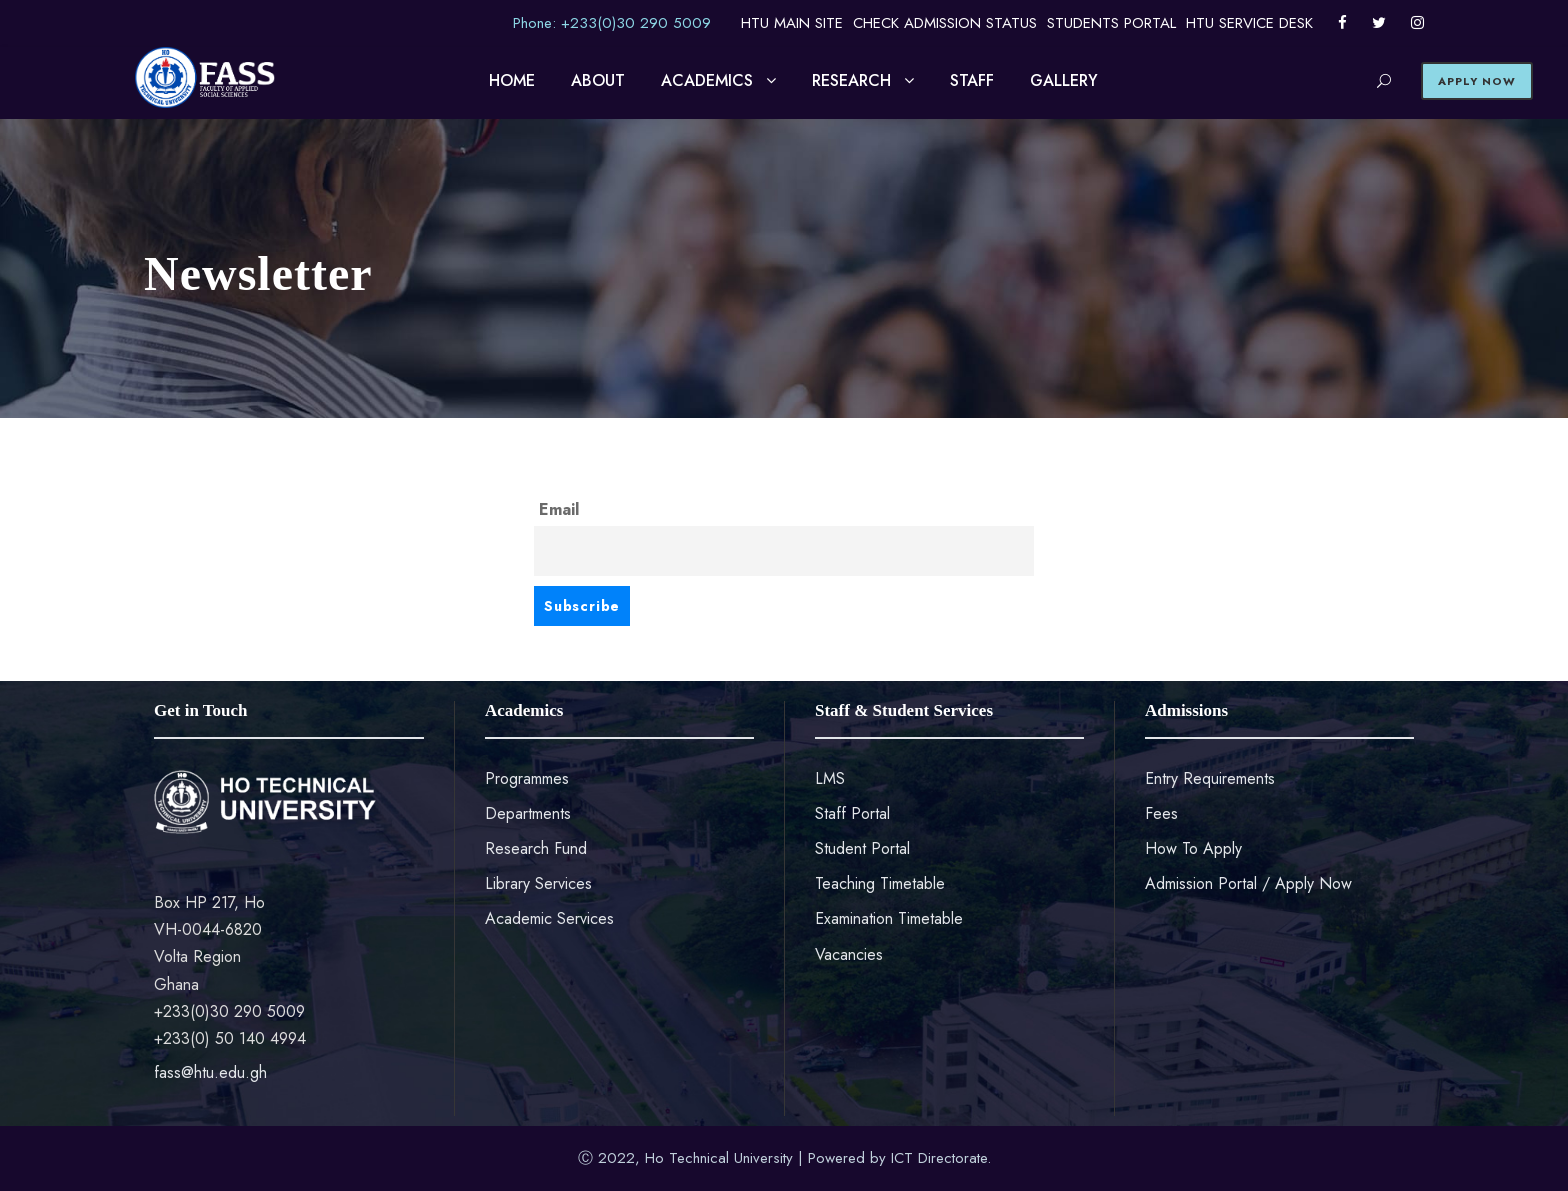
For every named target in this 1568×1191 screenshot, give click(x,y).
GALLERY (1064, 80)
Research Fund (536, 848)
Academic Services (549, 918)
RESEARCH (851, 80)
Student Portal (862, 848)
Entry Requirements (1210, 778)
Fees (1161, 813)
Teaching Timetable (880, 883)
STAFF (972, 80)
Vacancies (849, 954)
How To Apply (1193, 848)
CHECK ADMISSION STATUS (945, 23)
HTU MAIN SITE (792, 23)
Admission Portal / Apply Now (1248, 883)
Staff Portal (852, 813)
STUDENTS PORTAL (1111, 23)
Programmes (527, 778)
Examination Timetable (889, 918)
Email (559, 509)
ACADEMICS (707, 80)
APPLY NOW (1477, 81)
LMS (830, 778)
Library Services (538, 883)
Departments (528, 813)
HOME (512, 80)
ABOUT (598, 80)
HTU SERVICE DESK (1249, 23)
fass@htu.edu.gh (210, 1072)
